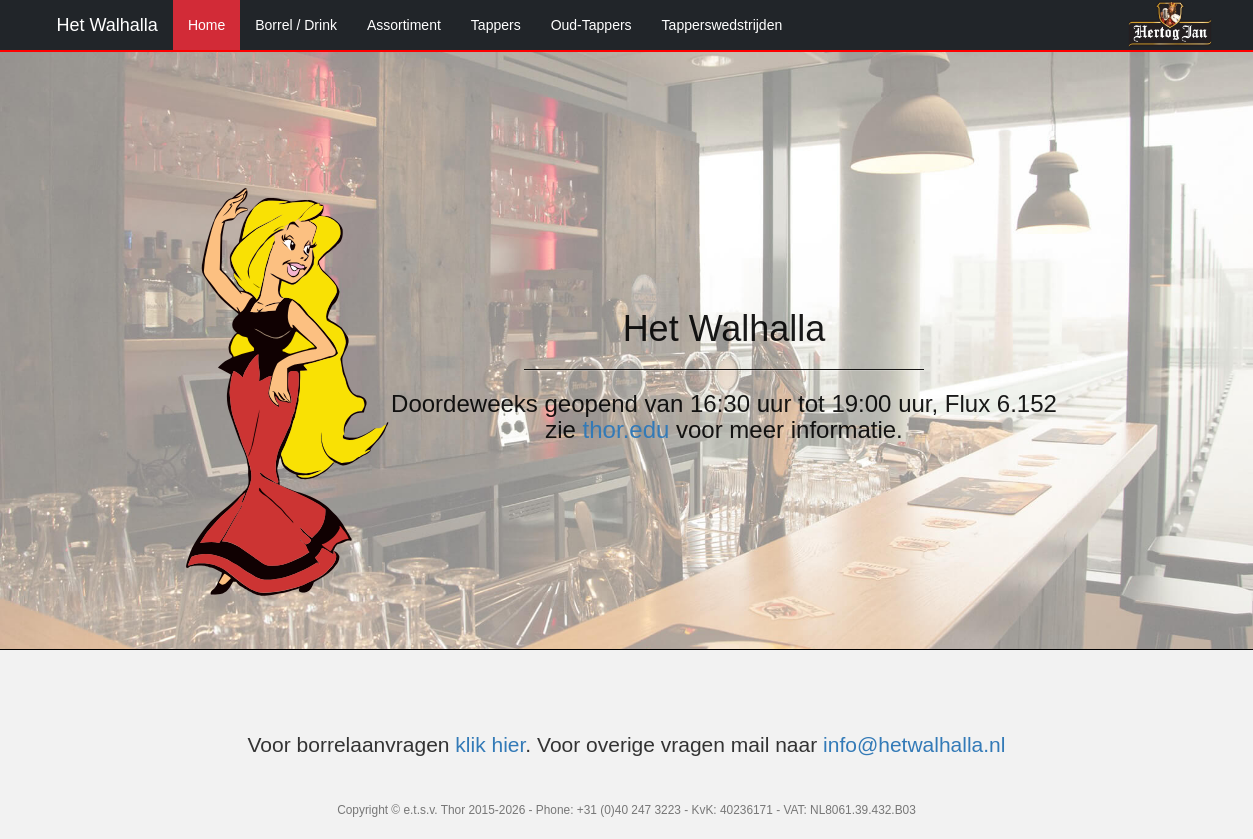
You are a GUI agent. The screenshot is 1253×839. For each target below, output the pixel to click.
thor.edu (626, 429)
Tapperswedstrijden (722, 25)
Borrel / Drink (296, 25)
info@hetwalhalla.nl (914, 744)
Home (206, 25)
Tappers (496, 25)
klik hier (490, 744)
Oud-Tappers (591, 25)
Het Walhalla (107, 25)
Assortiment (404, 25)
